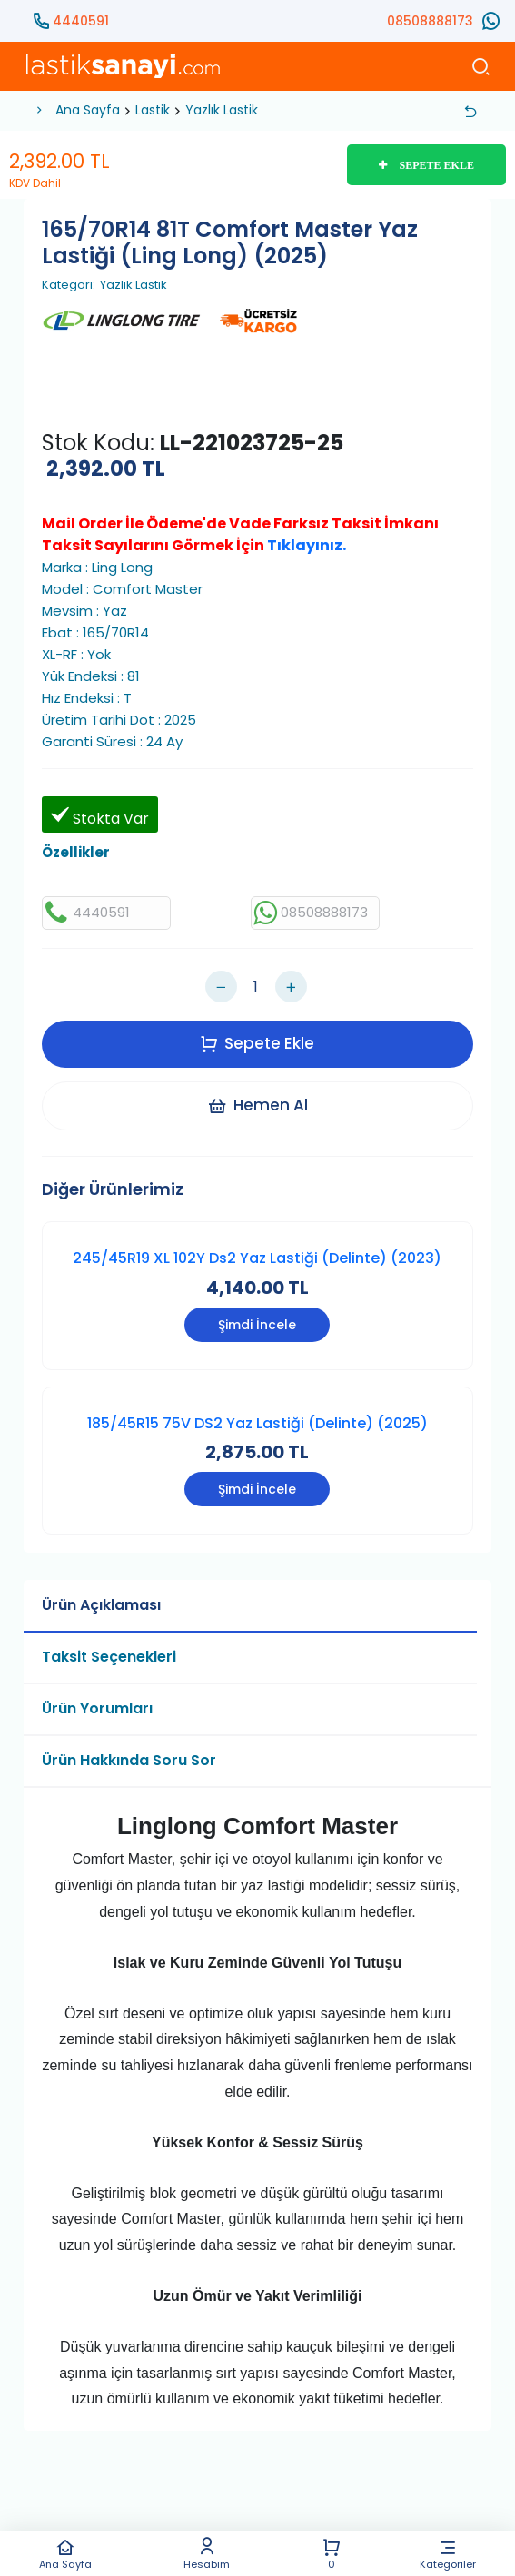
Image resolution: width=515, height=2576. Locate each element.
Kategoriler (448, 2554)
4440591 (81, 21)
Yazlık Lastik (221, 110)
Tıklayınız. (306, 545)
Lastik (152, 110)
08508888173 (430, 21)
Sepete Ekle (257, 1043)
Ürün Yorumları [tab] (97, 1708)
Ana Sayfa (65, 2554)
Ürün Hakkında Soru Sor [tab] (129, 1760)
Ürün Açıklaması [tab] (101, 1604)
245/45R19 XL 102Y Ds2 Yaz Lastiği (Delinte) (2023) (257, 1258)
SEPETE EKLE (426, 165)
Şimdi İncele (257, 1325)
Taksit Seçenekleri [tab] (109, 1656)
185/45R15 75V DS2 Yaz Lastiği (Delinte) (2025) (257, 1423)
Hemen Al (257, 1105)
